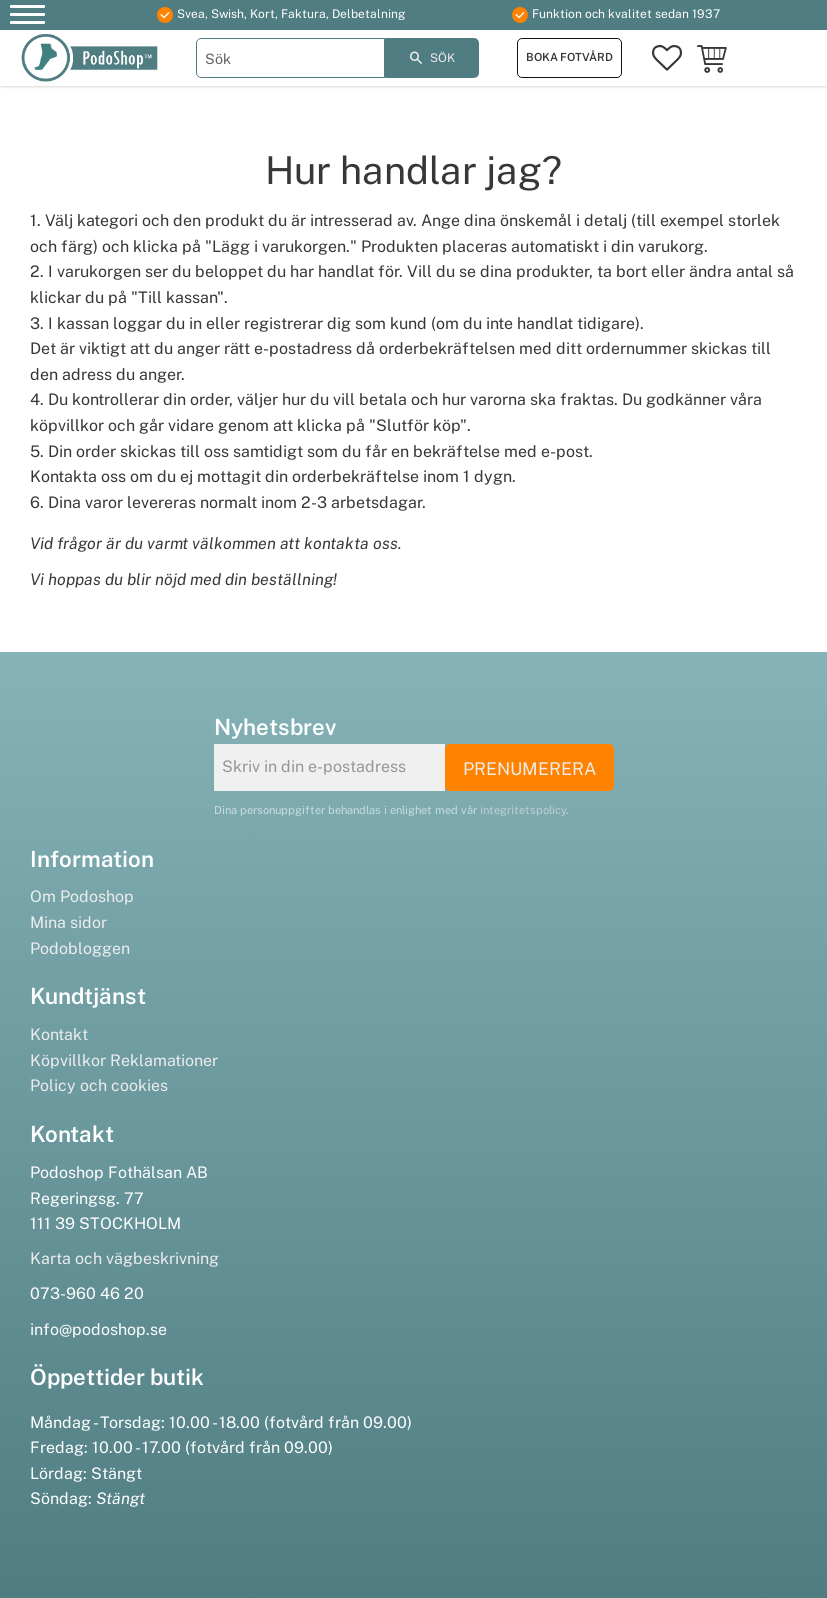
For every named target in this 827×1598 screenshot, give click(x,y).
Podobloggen (80, 948)
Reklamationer (164, 1060)
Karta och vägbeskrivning (124, 1258)
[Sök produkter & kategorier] (290, 58)
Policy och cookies (99, 1085)
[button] (27, 17)
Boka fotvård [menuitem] (569, 57)
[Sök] (432, 58)
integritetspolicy (523, 810)
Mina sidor (68, 922)
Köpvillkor (68, 1060)
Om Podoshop (82, 896)
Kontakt (59, 1034)
